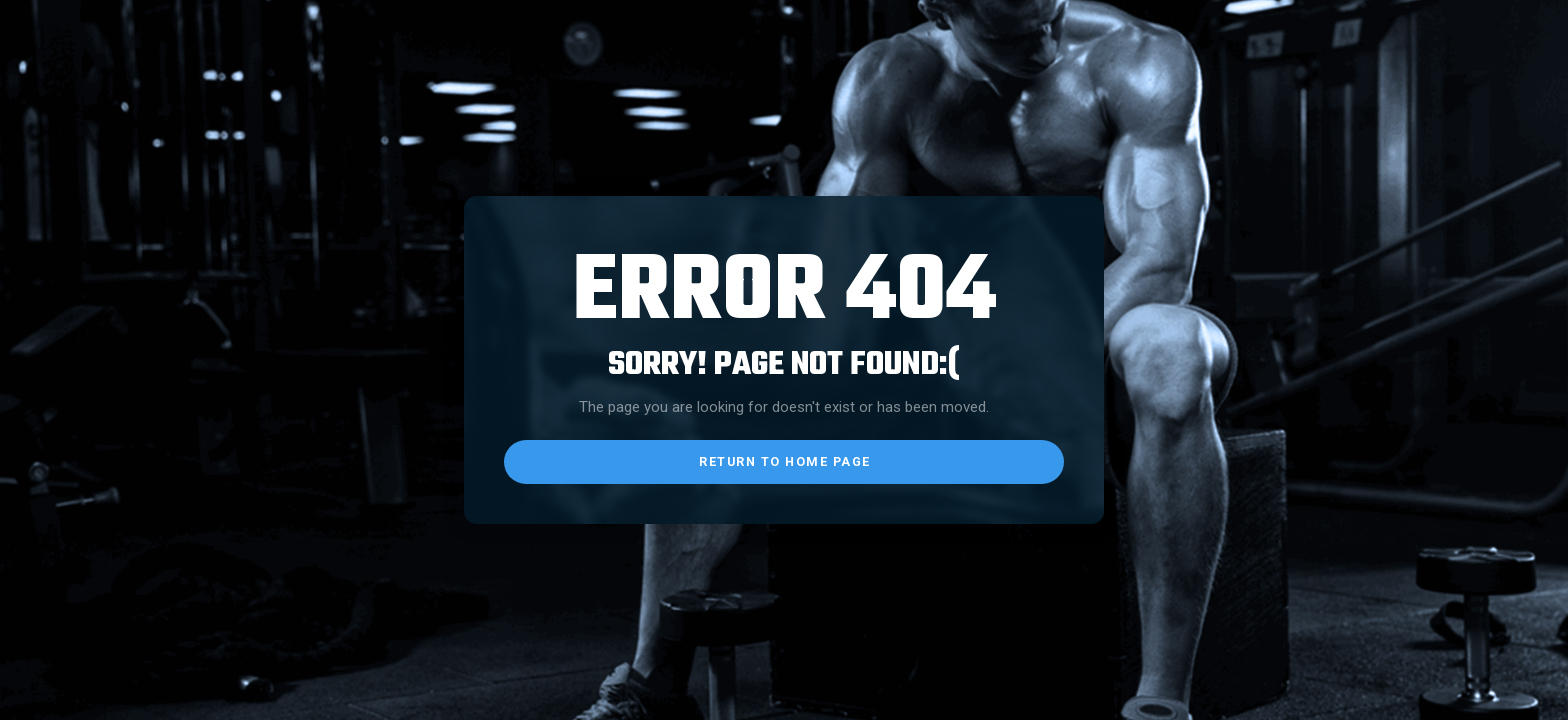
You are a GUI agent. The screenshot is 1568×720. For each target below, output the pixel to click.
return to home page (785, 461)
